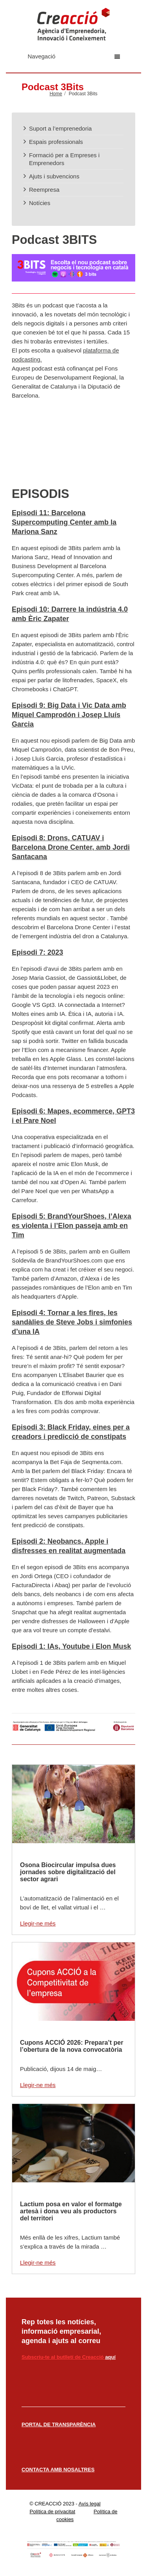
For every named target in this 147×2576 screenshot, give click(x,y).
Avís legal (89, 2504)
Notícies (39, 203)
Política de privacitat (52, 2511)
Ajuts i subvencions (54, 176)
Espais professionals (56, 141)
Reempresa (44, 189)
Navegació (74, 56)
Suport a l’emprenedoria (60, 128)
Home (55, 93)
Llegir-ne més (38, 1923)
